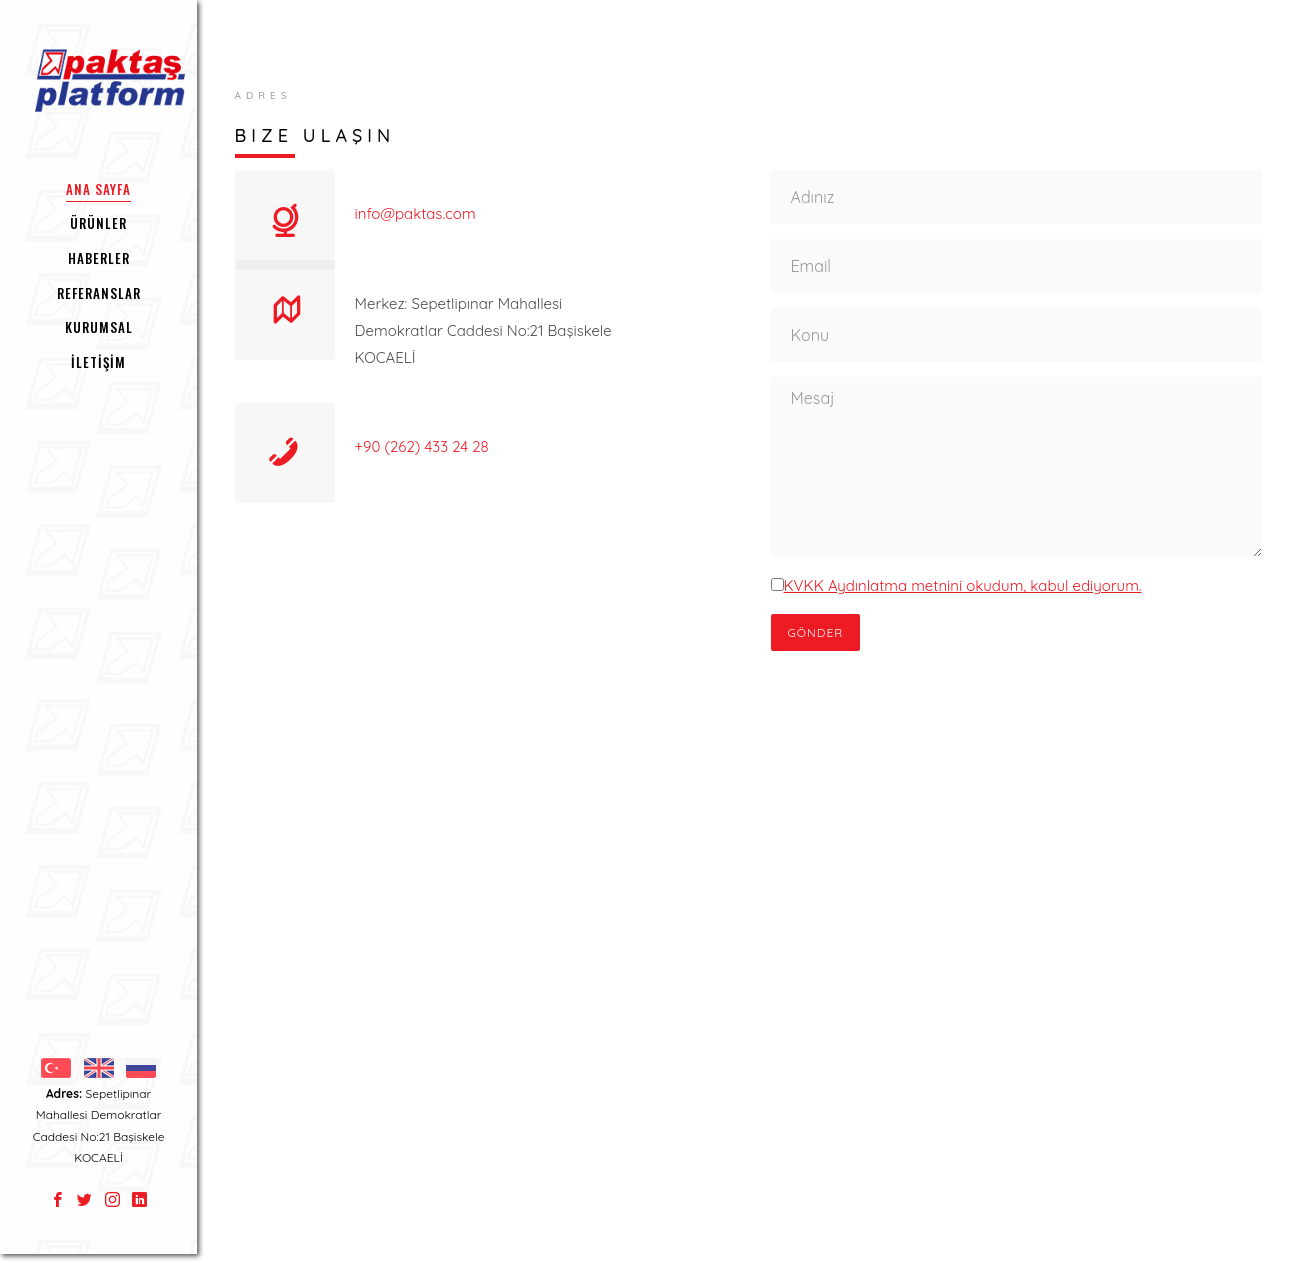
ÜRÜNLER (98, 223)
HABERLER (99, 258)
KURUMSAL (99, 327)
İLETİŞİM (98, 362)
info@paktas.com (415, 213)
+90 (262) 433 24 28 (422, 446)
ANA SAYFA (98, 189)
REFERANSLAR (99, 293)
